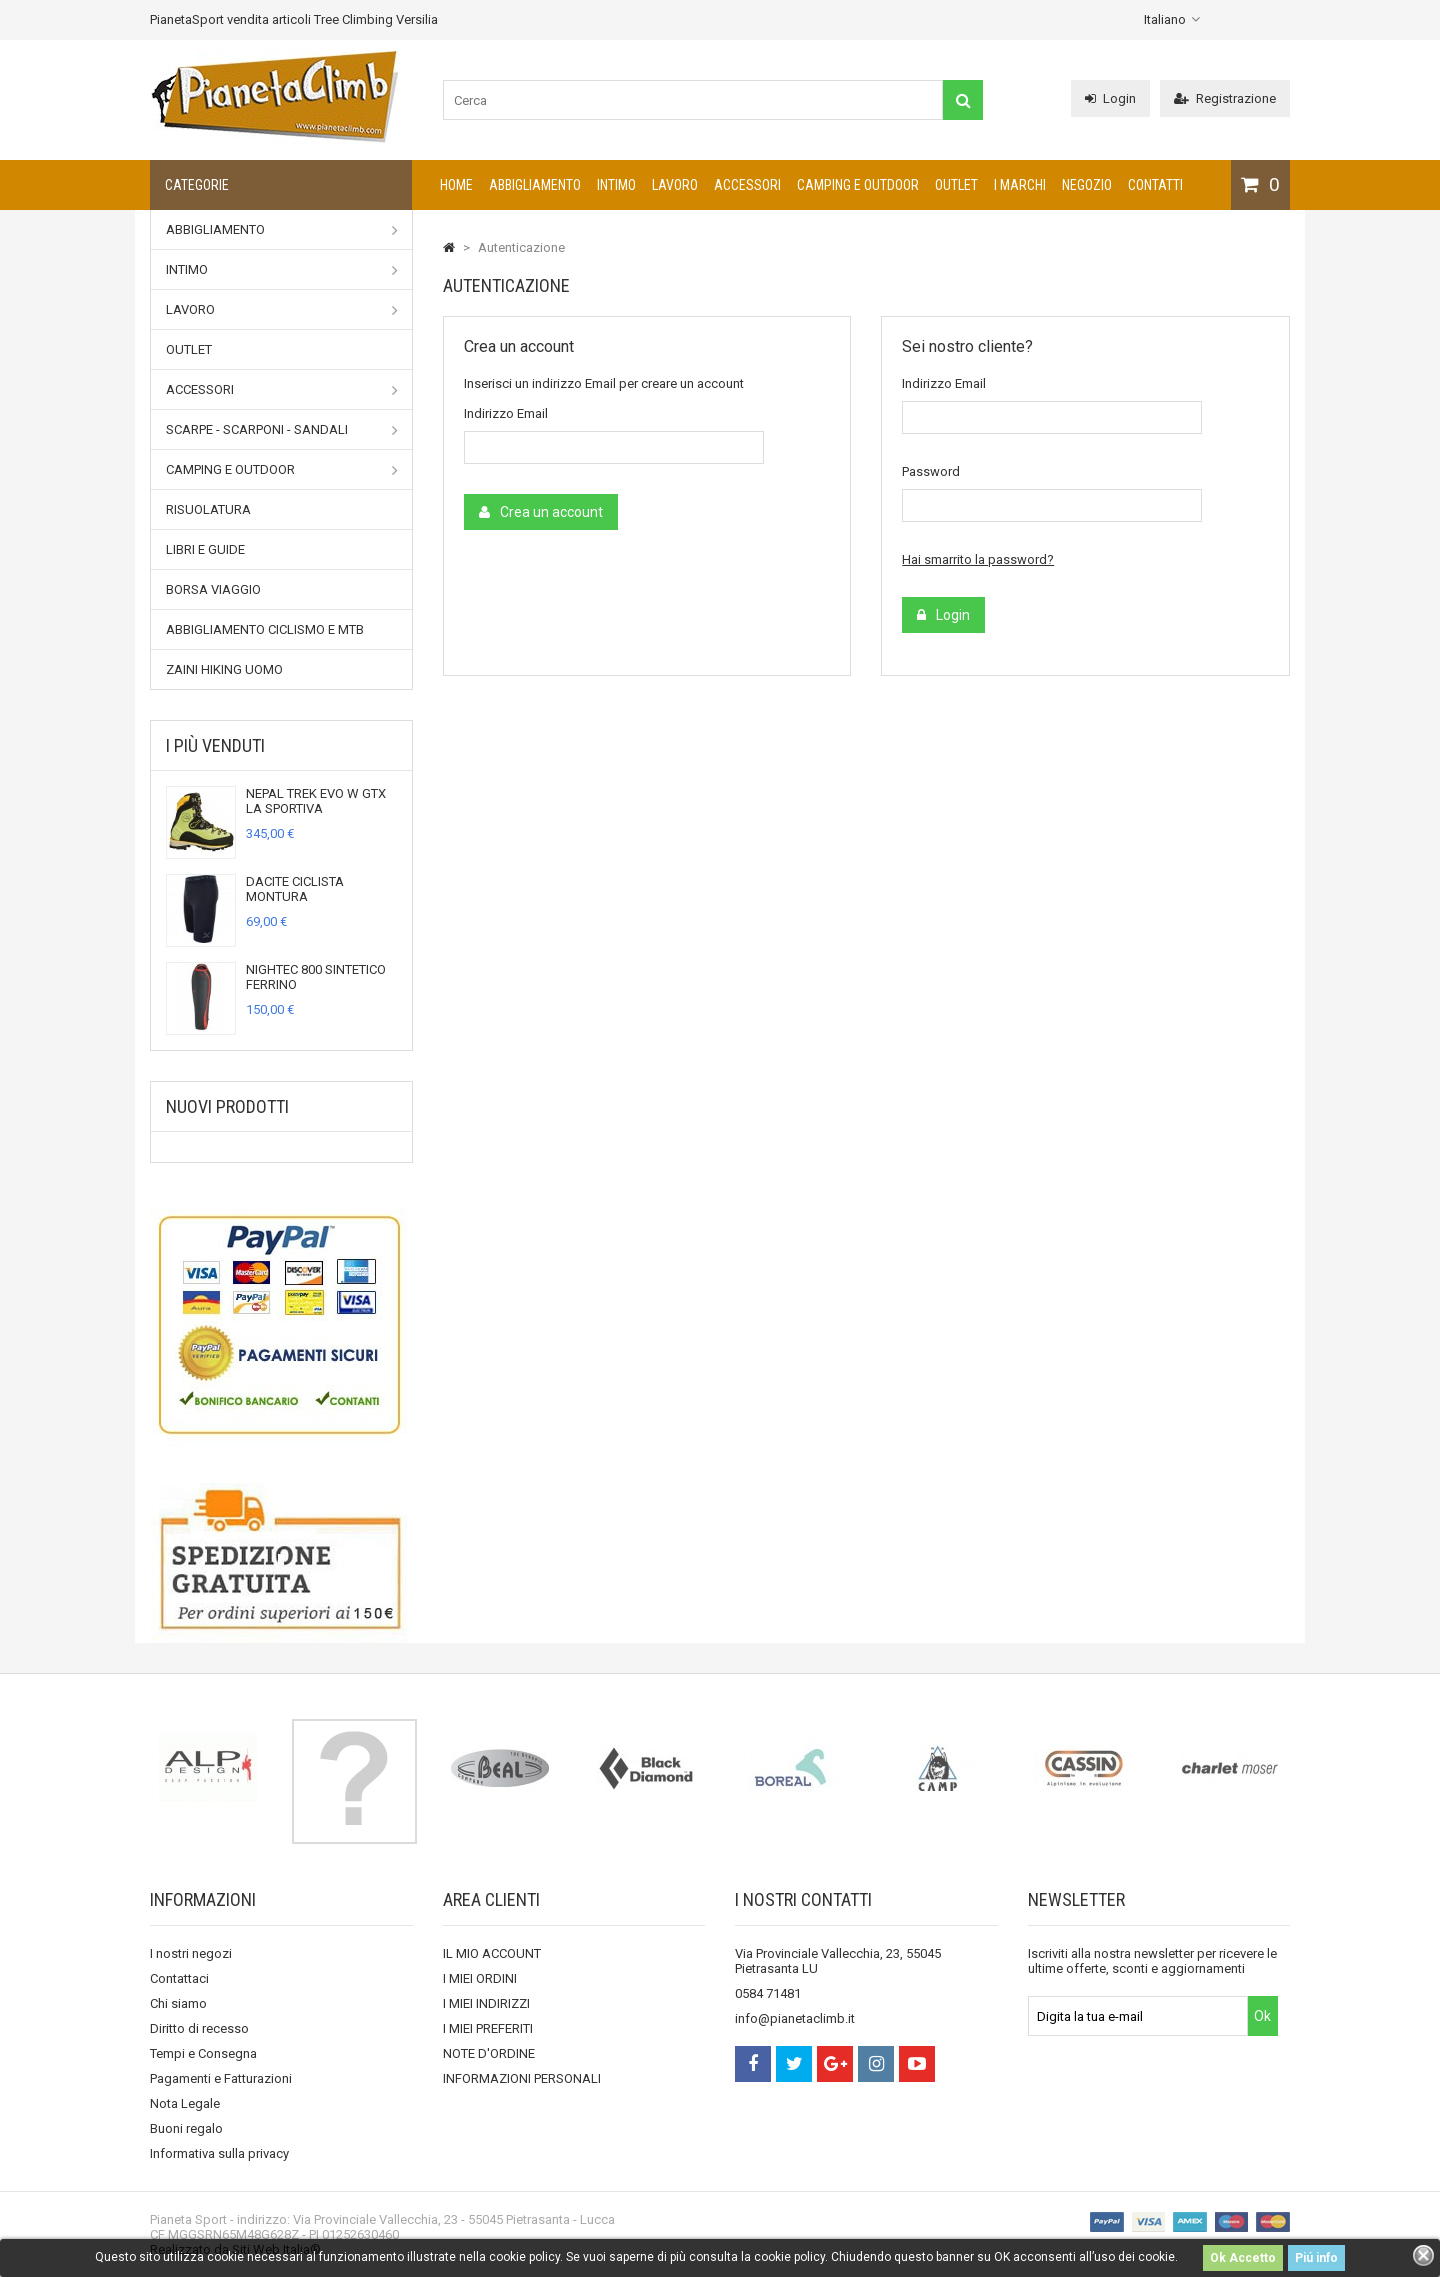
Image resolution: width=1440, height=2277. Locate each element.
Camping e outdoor (858, 185)
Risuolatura (208, 509)
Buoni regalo (186, 2128)
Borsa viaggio (213, 589)
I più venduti (215, 745)
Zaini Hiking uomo (224, 669)
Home (456, 185)
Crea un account (541, 512)
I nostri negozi (191, 1953)
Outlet (956, 185)
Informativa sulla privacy (219, 2153)
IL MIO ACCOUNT (492, 1953)
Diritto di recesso (199, 2028)
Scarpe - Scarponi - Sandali (282, 430)
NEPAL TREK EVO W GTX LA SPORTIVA (316, 801)
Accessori (747, 185)
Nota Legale (185, 2103)
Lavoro (675, 185)
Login (1110, 98)
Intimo (616, 185)
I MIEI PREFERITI (488, 2028)
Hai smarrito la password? (978, 559)
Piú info (1316, 2258)
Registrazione (1225, 98)
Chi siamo (178, 2003)
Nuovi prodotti (227, 1106)
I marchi (1020, 185)
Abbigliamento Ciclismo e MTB (265, 629)
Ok (1262, 2016)
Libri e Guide (205, 549)
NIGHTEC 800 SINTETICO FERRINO (316, 977)
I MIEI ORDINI (480, 1978)
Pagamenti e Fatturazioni (221, 2078)
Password (931, 471)
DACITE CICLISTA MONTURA (295, 889)
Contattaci (179, 1978)
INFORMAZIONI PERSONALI (522, 2078)
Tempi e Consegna (203, 2053)
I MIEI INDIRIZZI (486, 2003)
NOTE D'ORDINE (489, 2053)
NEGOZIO (1087, 185)
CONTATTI (1155, 185)
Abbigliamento (535, 185)
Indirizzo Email (506, 413)
